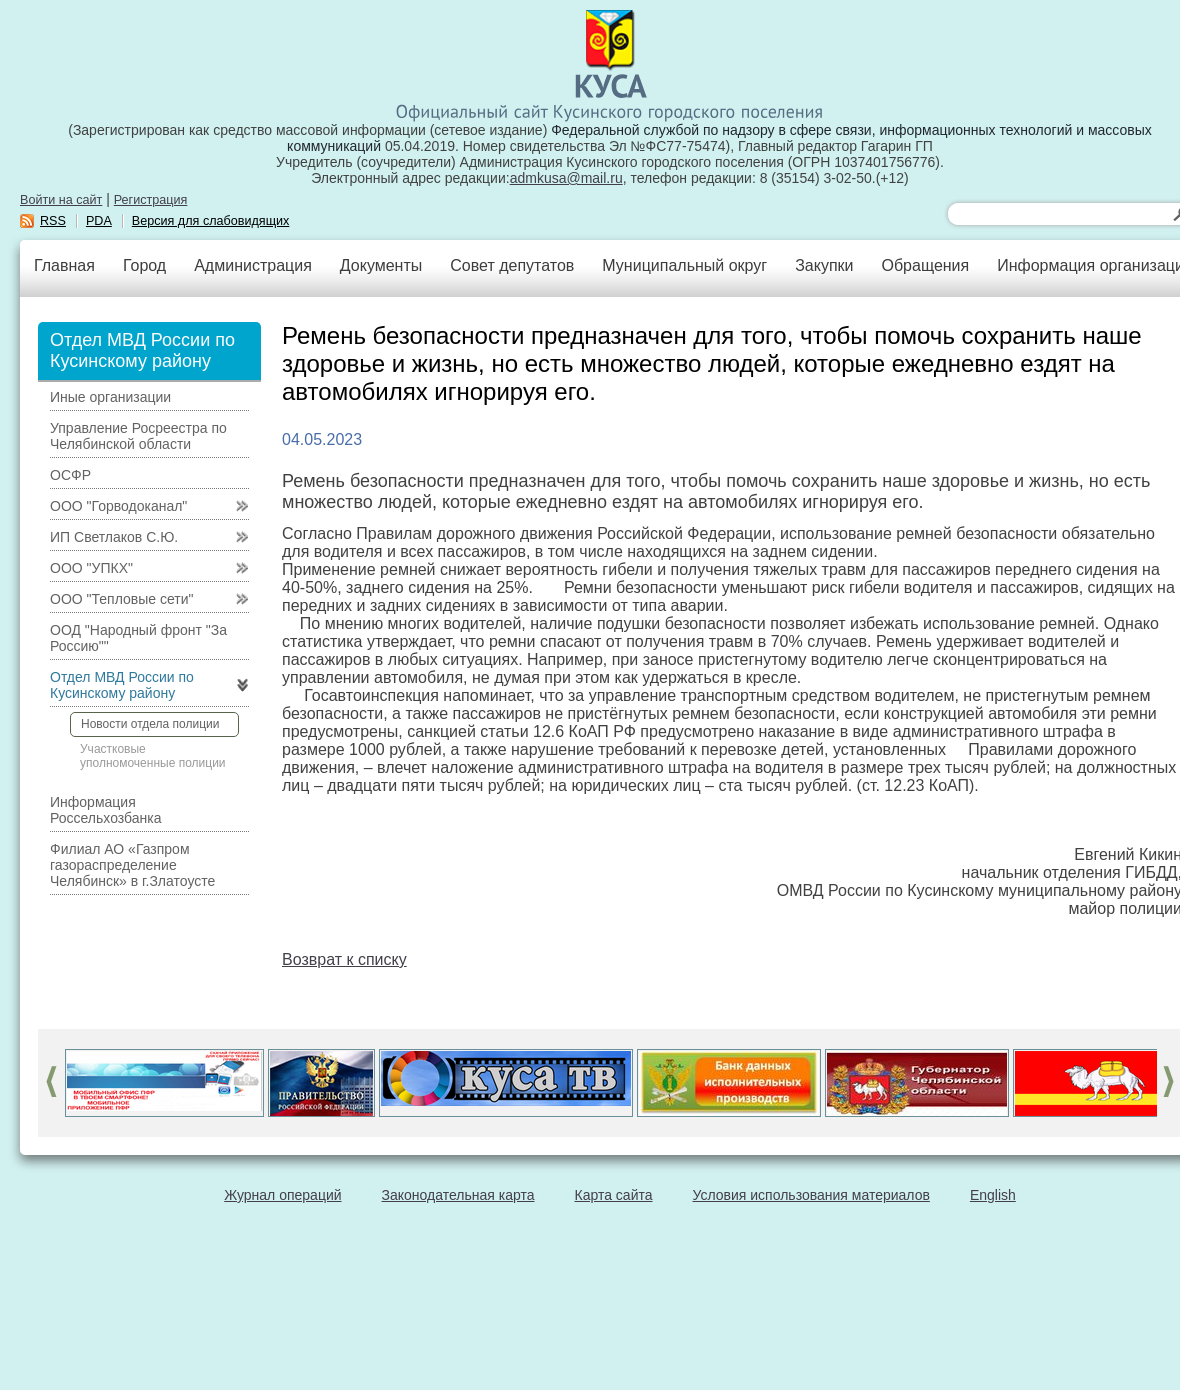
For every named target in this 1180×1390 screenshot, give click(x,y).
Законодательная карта (458, 1195)
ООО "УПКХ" (91, 568)
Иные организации (110, 397)
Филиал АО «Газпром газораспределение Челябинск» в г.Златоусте (132, 865)
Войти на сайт (61, 200)
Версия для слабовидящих (211, 221)
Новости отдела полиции (150, 724)
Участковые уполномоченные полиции (153, 756)
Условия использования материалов (811, 1195)
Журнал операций (282, 1195)
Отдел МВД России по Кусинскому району (122, 685)
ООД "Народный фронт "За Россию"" (138, 638)
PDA (99, 221)
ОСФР (70, 475)
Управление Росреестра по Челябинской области (138, 436)
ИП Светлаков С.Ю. (114, 537)
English (993, 1195)
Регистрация (151, 200)
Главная (64, 265)
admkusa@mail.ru (566, 178)
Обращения (925, 265)
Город (144, 265)
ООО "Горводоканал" (118, 506)
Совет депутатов (512, 265)
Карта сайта (614, 1195)
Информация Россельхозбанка (105, 810)
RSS (53, 221)
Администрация (253, 265)
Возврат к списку (344, 959)
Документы (381, 265)
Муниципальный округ (684, 265)
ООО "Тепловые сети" (121, 599)
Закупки (824, 265)
